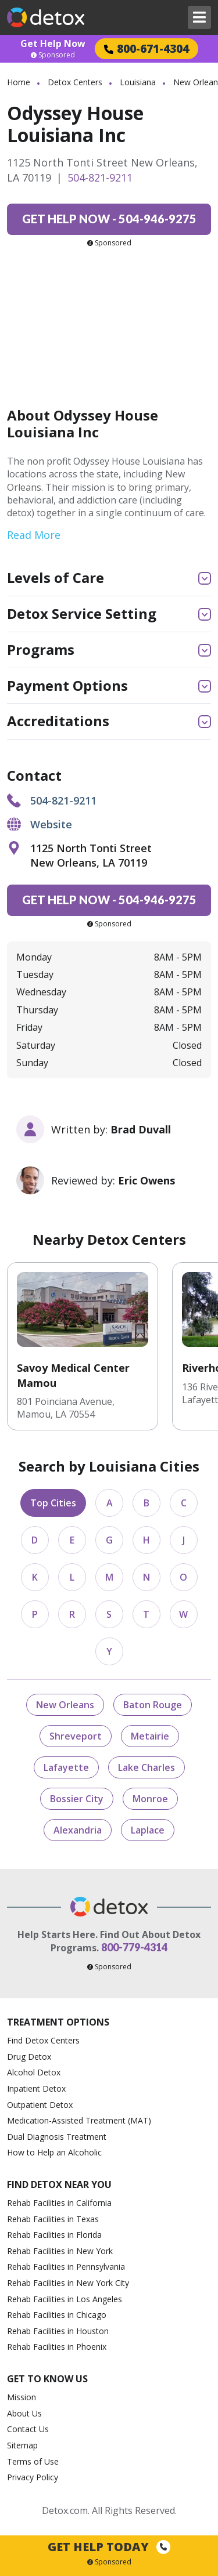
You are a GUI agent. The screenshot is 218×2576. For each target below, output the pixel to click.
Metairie (150, 1736)
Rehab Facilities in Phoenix (56, 2346)
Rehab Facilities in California (59, 2202)
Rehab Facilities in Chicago (56, 2314)
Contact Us (28, 2428)
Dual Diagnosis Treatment (56, 2136)
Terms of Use (33, 2461)
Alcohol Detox (33, 2072)
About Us (24, 2413)
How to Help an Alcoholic (54, 2152)
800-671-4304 (146, 48)
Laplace (148, 1830)
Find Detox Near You (59, 2184)
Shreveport (75, 1736)
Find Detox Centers (43, 2040)
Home (18, 82)
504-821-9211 (100, 177)
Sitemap (22, 2445)
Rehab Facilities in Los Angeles (64, 2299)
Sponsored (53, 55)
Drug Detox (29, 2056)
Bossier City (76, 1798)
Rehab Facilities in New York (60, 2250)
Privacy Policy (32, 2477)
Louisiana (138, 82)
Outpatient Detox (40, 2104)
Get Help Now (52, 43)
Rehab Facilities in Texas (53, 2218)
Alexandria (77, 1830)
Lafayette (66, 1767)
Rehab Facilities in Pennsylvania (66, 2266)
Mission (21, 2397)
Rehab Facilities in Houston (58, 2330)
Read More (33, 535)
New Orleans (65, 1704)
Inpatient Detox (36, 2088)
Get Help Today (109, 2547)
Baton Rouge (152, 1704)
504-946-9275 (109, 219)
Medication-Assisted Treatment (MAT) (79, 2120)
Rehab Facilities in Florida (54, 2234)
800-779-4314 (134, 1947)
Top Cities (53, 1503)
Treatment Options (58, 2022)
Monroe (150, 1798)
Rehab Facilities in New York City (68, 2282)
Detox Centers (75, 82)
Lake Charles (146, 1767)
